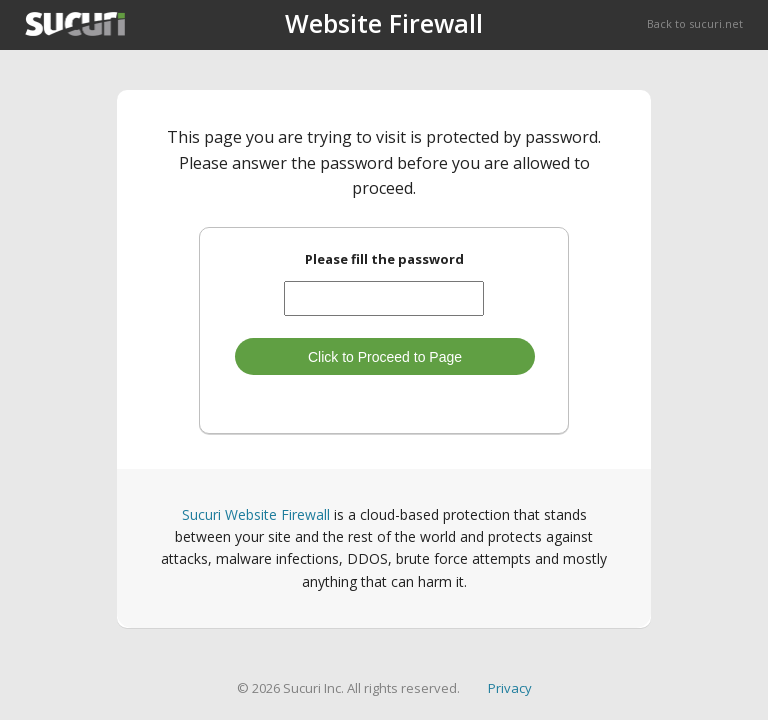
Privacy (510, 688)
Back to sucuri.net (695, 23)
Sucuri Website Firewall (256, 514)
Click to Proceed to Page (385, 357)
